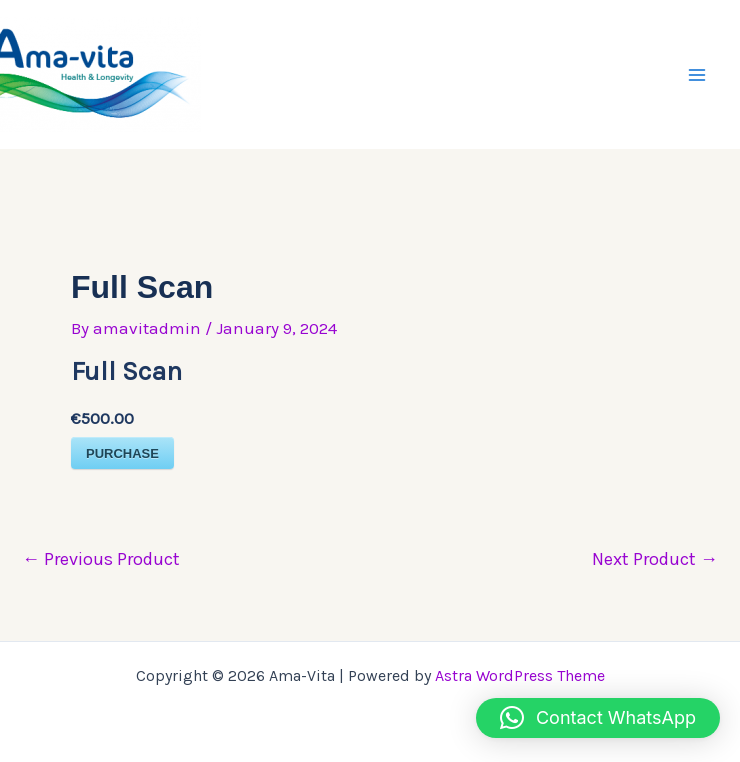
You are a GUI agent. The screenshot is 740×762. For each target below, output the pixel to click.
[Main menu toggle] (698, 75)
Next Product (655, 559)
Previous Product (101, 559)
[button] (598, 718)
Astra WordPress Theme (520, 675)
